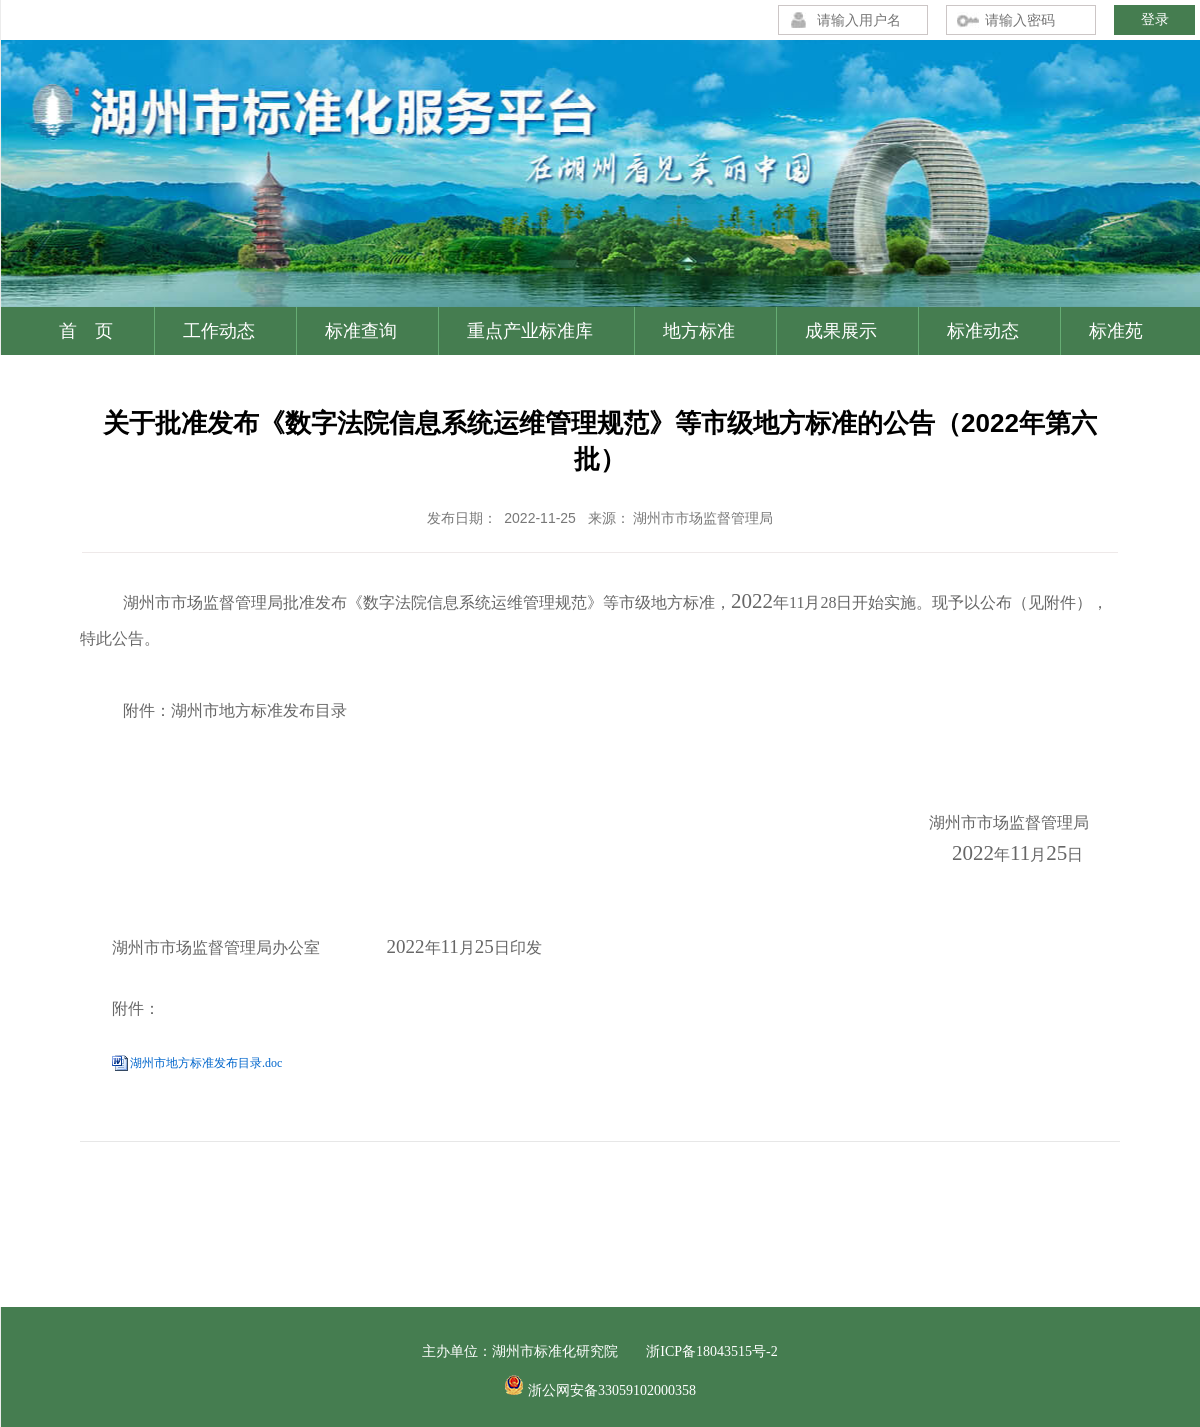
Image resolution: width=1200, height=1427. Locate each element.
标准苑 (1116, 331)
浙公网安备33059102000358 (612, 1390)
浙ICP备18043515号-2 (711, 1351)
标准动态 (983, 331)
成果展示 (841, 331)
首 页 (86, 331)
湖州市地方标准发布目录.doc (206, 1063)
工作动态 (219, 331)
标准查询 (361, 331)
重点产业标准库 (530, 331)
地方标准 (699, 331)
